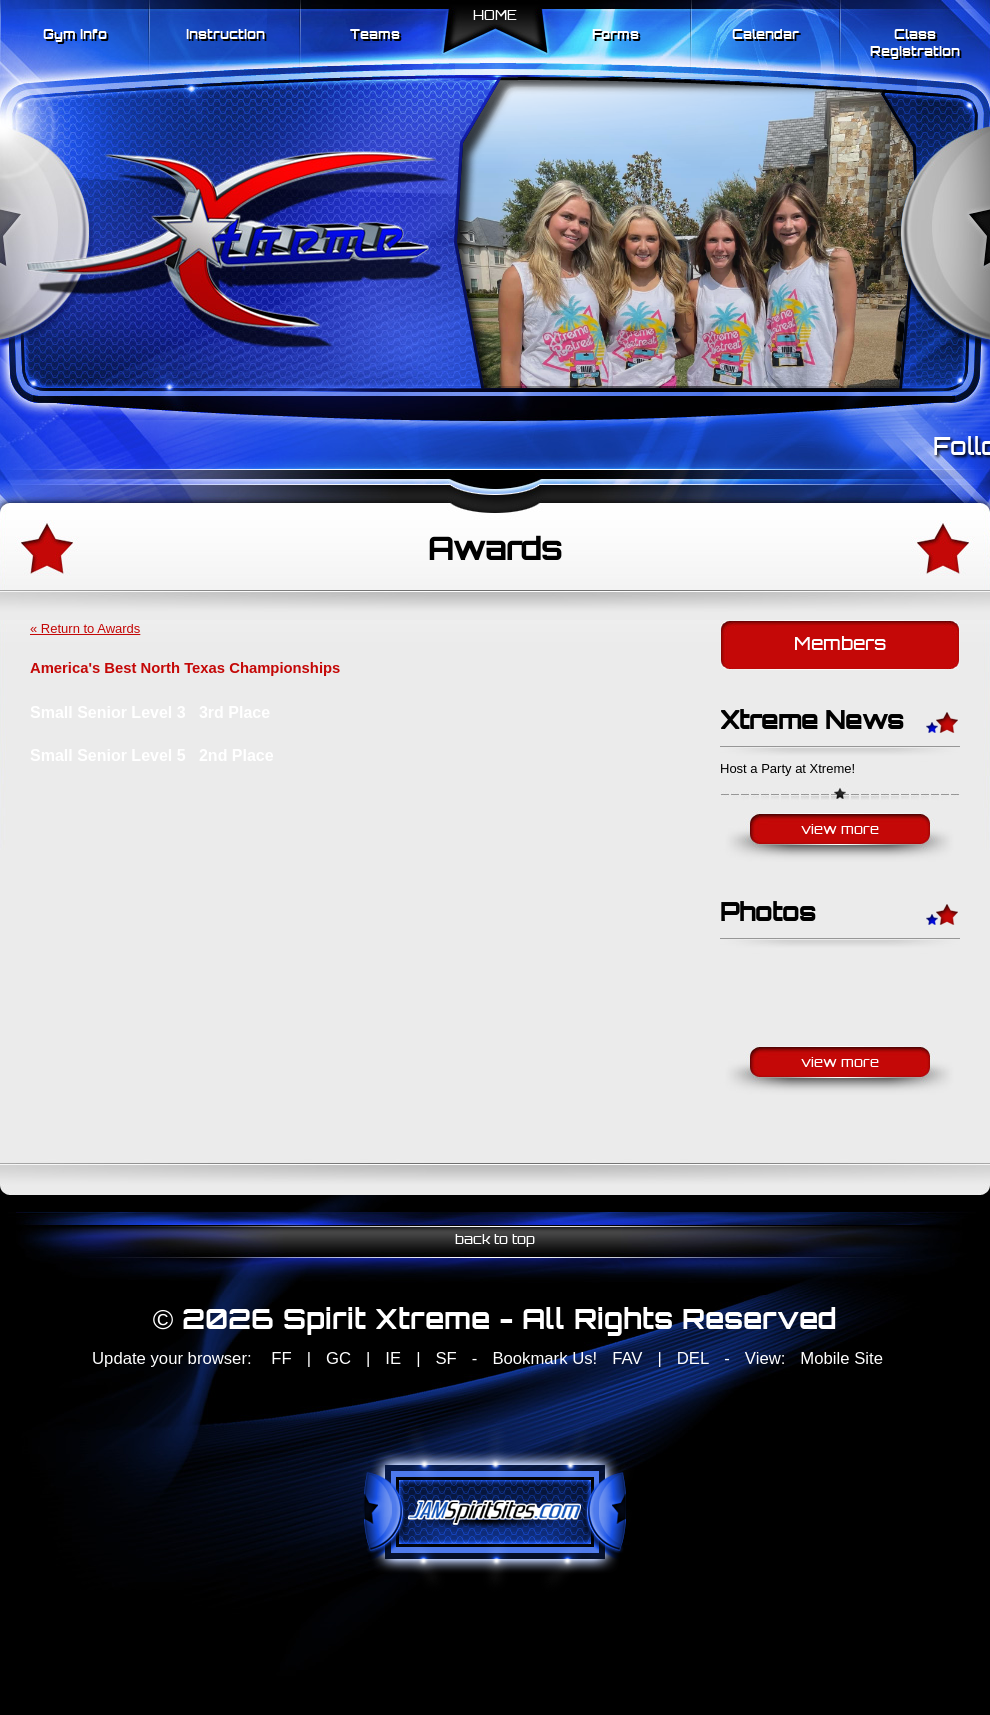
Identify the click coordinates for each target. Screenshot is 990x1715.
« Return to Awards (85, 628)
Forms (615, 35)
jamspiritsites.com (495, 1512)
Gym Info (75, 35)
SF (445, 1358)
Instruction (225, 35)
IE (393, 1358)
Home (495, 16)
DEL (693, 1358)
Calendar (765, 35)
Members (840, 645)
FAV (627, 1358)
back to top (495, 1240)
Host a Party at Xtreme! (787, 768)
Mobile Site (841, 1358)
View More (840, 830)
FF (281, 1358)
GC (338, 1358)
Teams (375, 35)
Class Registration (915, 44)
